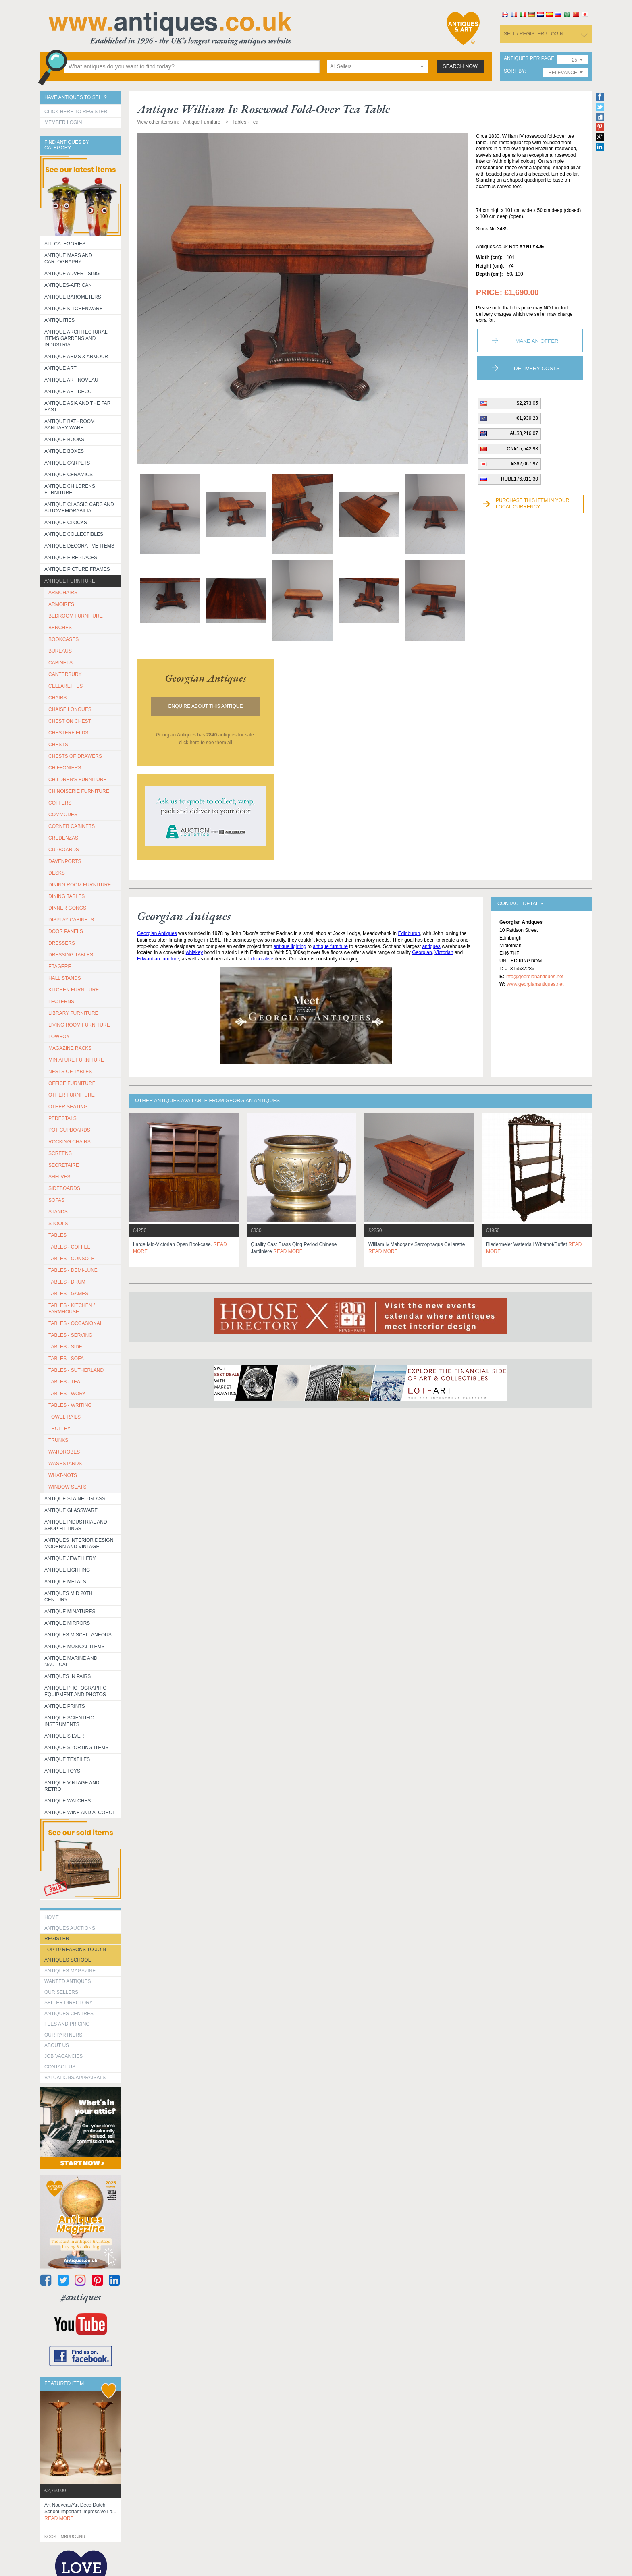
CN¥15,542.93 (522, 449)
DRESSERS (61, 943)
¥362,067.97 (524, 464)
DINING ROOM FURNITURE (79, 885)
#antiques (81, 2297)
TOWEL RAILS (64, 1417)
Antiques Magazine (70, 1971)
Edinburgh (409, 933)
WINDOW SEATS (67, 1487)
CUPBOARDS (63, 849)
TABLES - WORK (67, 1393)
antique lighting (290, 946)
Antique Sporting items (76, 1748)
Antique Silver (64, 1736)
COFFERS (59, 803)
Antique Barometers (72, 297)
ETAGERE (59, 966)
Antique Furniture (69, 581)
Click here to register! (76, 111)
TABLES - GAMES (68, 1293)
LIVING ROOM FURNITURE (79, 1025)
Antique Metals (65, 1582)
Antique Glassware (71, 1510)
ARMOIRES (61, 604)
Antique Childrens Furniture (69, 489)
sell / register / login (533, 34)
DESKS (56, 873)
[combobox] (377, 66)
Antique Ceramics (68, 474)
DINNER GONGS (67, 908)
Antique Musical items (74, 1646)
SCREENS (60, 1153)
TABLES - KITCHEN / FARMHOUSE (71, 1309)
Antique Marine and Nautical (70, 1661)
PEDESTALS (62, 1118)
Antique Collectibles (73, 534)
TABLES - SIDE (65, 1347)
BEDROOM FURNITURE (75, 616)
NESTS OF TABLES (70, 1071)
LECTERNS (61, 1001)
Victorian (443, 952)
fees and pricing (67, 2024)
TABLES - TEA (64, 1382)
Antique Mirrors (67, 1623)
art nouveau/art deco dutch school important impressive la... (80, 2512)
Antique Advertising (72, 273)
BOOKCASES (63, 639)
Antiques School (67, 1960)
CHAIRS (57, 698)
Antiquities (59, 320)
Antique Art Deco (68, 391)
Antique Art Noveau (71, 380)
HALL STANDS (64, 978)
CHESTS (58, 744)
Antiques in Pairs (67, 1676)
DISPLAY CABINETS (71, 920)
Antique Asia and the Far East (77, 406)
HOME (51, 1917)
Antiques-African (68, 285)
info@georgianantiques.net (534, 976)
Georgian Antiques (157, 933)
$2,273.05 (527, 403)
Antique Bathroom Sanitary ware (69, 425)
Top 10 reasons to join (75, 1949)
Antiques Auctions (69, 1928)
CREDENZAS (63, 838)
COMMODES (62, 814)
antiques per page (529, 58)
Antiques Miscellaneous (78, 1635)
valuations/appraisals (75, 2077)
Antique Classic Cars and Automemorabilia (79, 508)
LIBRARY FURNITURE (73, 1013)
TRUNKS (58, 1440)
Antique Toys (62, 1771)
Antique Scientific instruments (69, 1721)
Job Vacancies (63, 2056)
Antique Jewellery (70, 1558)
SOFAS (56, 1200)
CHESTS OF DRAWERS (75, 756)
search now (460, 66)
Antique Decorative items (79, 546)
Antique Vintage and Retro (71, 1786)
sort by (514, 71)
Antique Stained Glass (74, 1499)
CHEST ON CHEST (69, 721)
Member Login (63, 122)
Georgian (422, 952)
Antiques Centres (69, 2013)
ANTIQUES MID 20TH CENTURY (68, 1597)
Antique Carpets (67, 463)
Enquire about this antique (205, 706)
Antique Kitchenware (73, 308)
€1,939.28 (527, 418)
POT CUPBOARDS (69, 1130)
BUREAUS (60, 651)
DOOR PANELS (65, 931)
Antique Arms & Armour (76, 356)
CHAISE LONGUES (69, 709)
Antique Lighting (67, 1570)
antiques (431, 946)
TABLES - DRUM (66, 1282)
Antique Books (64, 439)
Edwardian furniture (158, 959)
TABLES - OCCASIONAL (75, 1323)
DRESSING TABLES (70, 955)
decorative (262, 959)
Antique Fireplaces (70, 557)
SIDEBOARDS (64, 1188)
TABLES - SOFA (66, 1358)
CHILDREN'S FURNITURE (77, 779)
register (56, 1938)
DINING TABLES (66, 896)
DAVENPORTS (64, 861)
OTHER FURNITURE (71, 1095)
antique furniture (330, 946)
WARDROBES (64, 1452)
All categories (64, 244)
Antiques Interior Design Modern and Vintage (78, 1543)
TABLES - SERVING (70, 1335)
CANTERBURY (64, 674)
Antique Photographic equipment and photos (75, 1691)
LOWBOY (59, 1036)
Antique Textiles (67, 1759)
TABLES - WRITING (70, 1405)
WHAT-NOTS (62, 1475)
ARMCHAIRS (62, 592)
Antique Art (60, 368)
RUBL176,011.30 (519, 479)
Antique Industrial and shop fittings (75, 1525)
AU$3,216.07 (524, 433)
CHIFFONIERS (64, 768)
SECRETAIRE (63, 1165)
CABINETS (60, 663)
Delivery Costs (537, 368)
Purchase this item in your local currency (532, 504)
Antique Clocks (65, 522)
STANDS (58, 1212)
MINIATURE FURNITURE (76, 1060)
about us (56, 2045)
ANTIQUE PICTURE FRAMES (77, 569)
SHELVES (59, 1177)
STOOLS (58, 1223)
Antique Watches (67, 1801)
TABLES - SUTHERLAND (76, 1370)
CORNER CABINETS (71, 826)
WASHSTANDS (65, 1463)
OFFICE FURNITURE (72, 1083)
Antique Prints (64, 1706)
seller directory (68, 2003)
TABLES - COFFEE (69, 1247)
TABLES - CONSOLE (71, 1258)
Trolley (59, 1428)
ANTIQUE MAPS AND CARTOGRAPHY (68, 259)
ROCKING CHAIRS (69, 1142)
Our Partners (63, 2035)
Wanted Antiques (67, 1981)
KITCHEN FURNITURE (73, 990)
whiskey (194, 952)
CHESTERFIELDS (68, 733)
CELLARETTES (65, 686)
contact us (59, 2067)
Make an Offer (537, 341)
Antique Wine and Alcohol (79, 1812)
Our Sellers (61, 1992)
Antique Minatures (69, 1611)
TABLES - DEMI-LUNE (73, 1270)
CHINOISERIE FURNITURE (78, 791)
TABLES (57, 1235)
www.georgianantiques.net (535, 984)
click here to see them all (205, 742)
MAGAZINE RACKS (69, 1048)
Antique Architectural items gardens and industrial (76, 338)
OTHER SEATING (67, 1107)
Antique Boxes (64, 451)
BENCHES (60, 628)
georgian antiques (205, 678)
